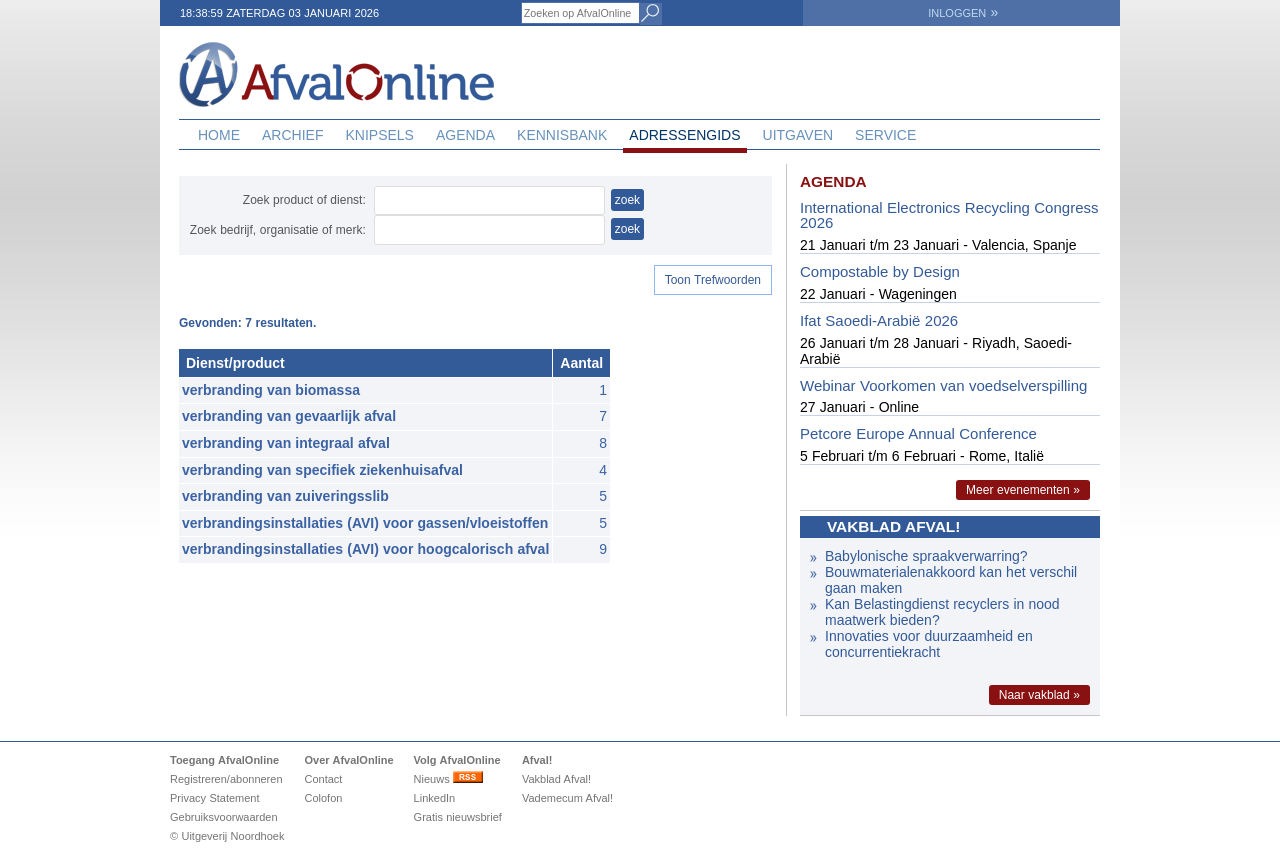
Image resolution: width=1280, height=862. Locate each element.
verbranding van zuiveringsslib (285, 496)
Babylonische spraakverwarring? (928, 556)
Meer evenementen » (1023, 490)
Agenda (465, 135)
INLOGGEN (963, 13)
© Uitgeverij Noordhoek (227, 836)
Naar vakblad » (1039, 695)
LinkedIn (435, 798)
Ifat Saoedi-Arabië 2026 (879, 320)
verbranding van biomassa (271, 390)
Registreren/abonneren (226, 779)
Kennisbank (562, 135)
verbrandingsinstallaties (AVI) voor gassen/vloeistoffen (365, 523)
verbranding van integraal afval (286, 443)
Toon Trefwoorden (713, 280)
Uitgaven (798, 135)
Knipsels (379, 135)
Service (885, 135)
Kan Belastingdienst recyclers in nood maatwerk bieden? (942, 612)
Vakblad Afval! (556, 779)
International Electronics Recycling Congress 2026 (949, 215)
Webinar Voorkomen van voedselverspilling (943, 385)
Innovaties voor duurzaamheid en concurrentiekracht (929, 644)
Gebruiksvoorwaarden (224, 817)
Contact (323, 779)
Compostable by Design (880, 271)
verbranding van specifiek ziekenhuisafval (322, 470)
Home (219, 135)
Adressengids (684, 135)
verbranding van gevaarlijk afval (289, 416)
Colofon (323, 798)
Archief (292, 135)
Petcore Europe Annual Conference (918, 433)
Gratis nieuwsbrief (458, 817)
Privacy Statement (215, 798)
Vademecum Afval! (567, 798)
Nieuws (448, 779)
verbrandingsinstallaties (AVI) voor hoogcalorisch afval (365, 549)
